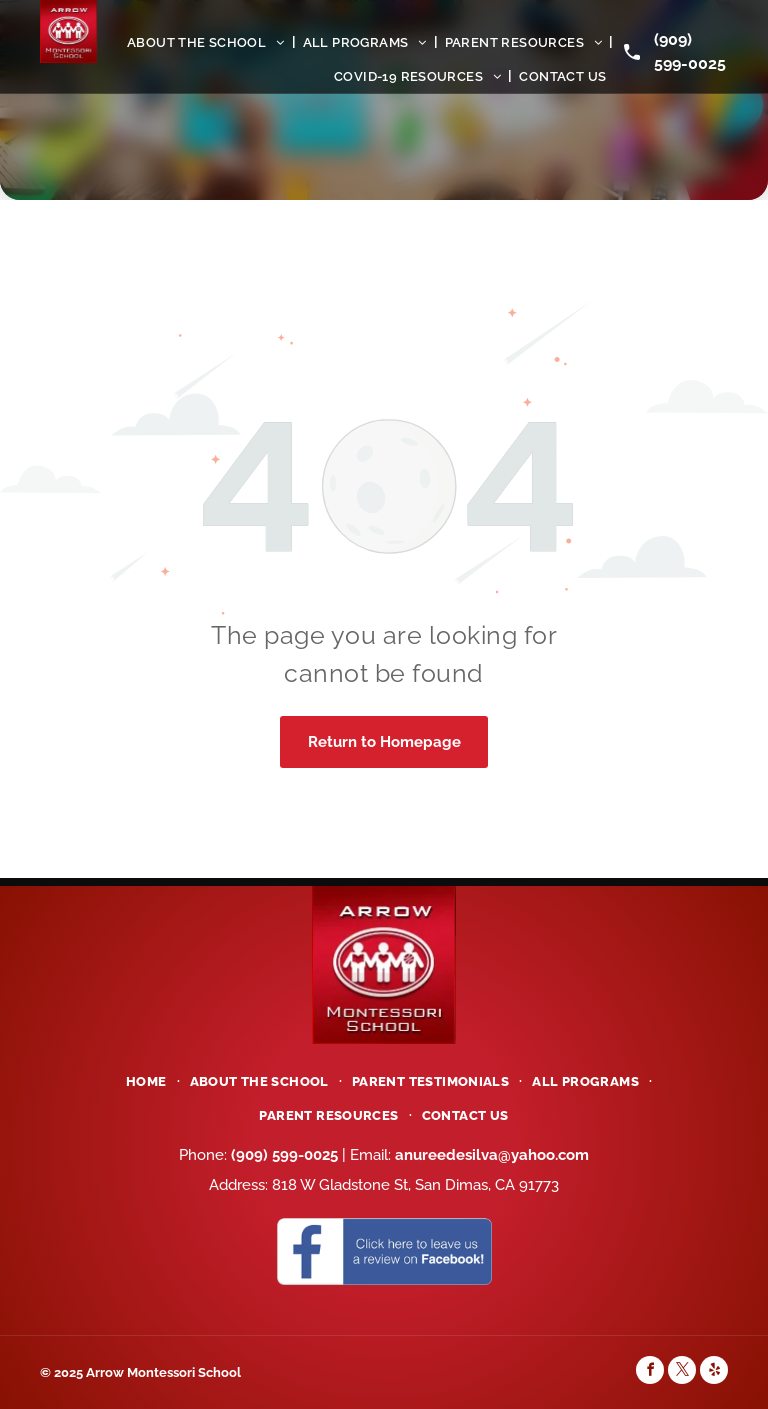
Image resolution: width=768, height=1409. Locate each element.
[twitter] (682, 1372)
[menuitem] (208, 42)
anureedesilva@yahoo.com (492, 1155)
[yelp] (714, 1372)
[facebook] (650, 1372)
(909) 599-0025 (284, 1155)
